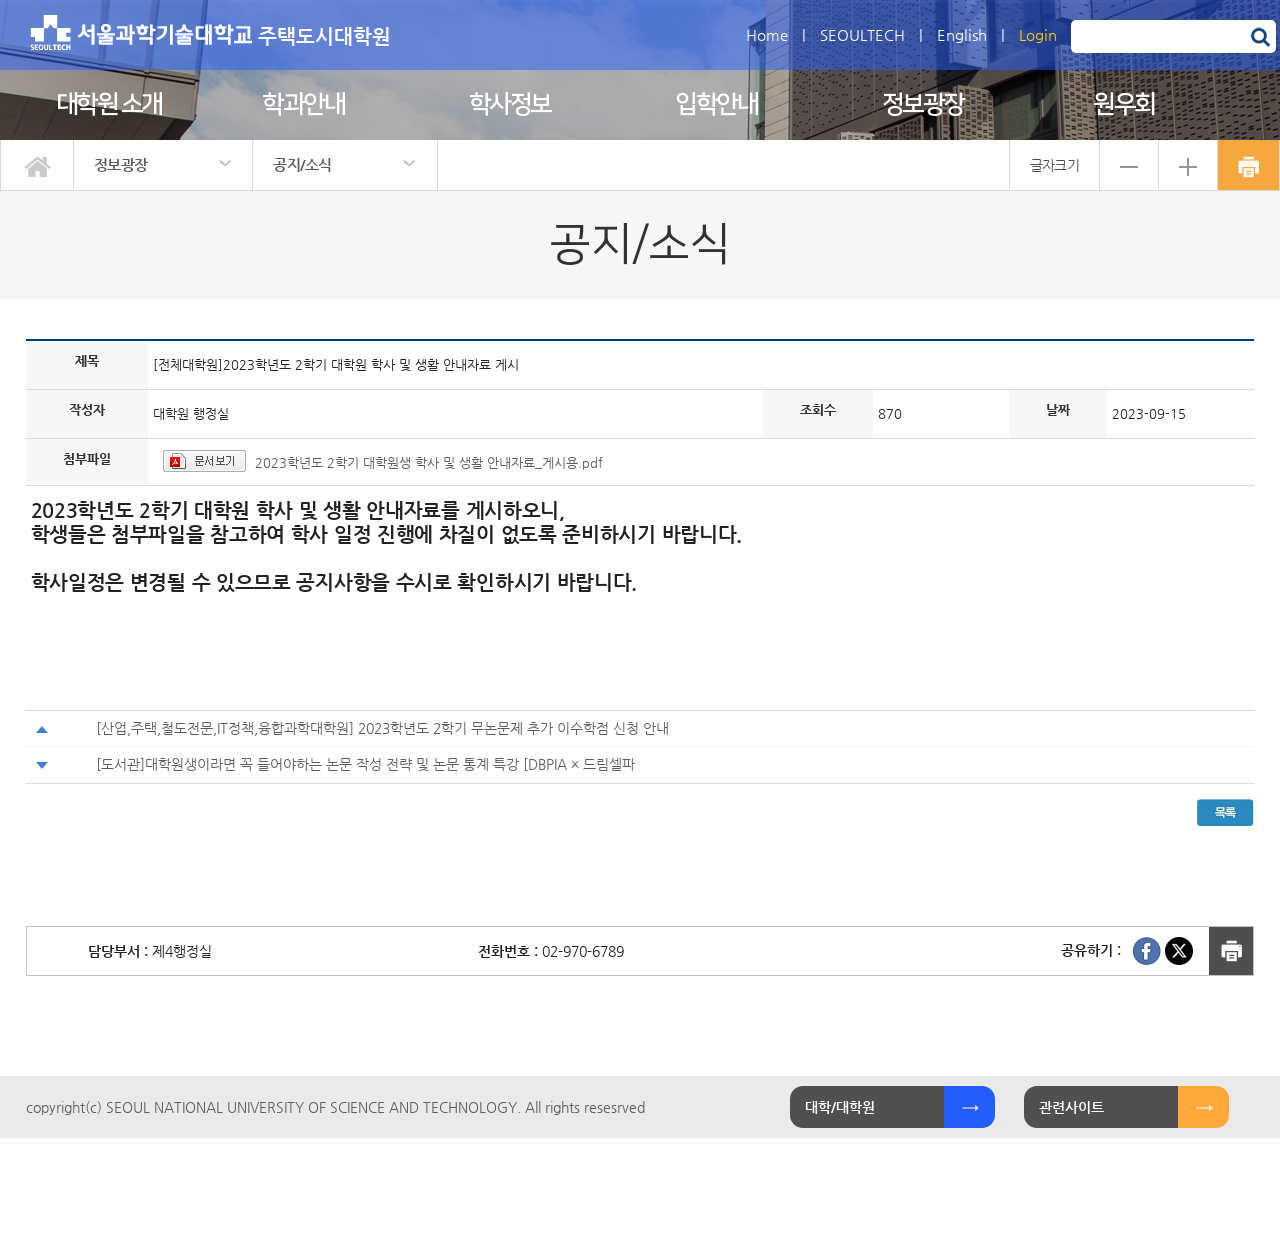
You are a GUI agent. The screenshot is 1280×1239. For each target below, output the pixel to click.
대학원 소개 (109, 104)
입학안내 (716, 104)
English (962, 34)
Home (767, 34)
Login (1038, 34)
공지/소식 (302, 164)
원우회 (1124, 104)
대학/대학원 (840, 1107)
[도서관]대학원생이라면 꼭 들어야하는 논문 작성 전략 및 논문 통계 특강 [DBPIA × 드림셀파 (365, 764)
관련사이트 (1071, 1107)
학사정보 (510, 104)
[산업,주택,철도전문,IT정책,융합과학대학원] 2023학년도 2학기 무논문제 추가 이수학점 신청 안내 (382, 728)
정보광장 (923, 104)
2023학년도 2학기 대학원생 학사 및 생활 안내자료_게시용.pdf (429, 462)
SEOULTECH (862, 34)
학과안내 (303, 104)
